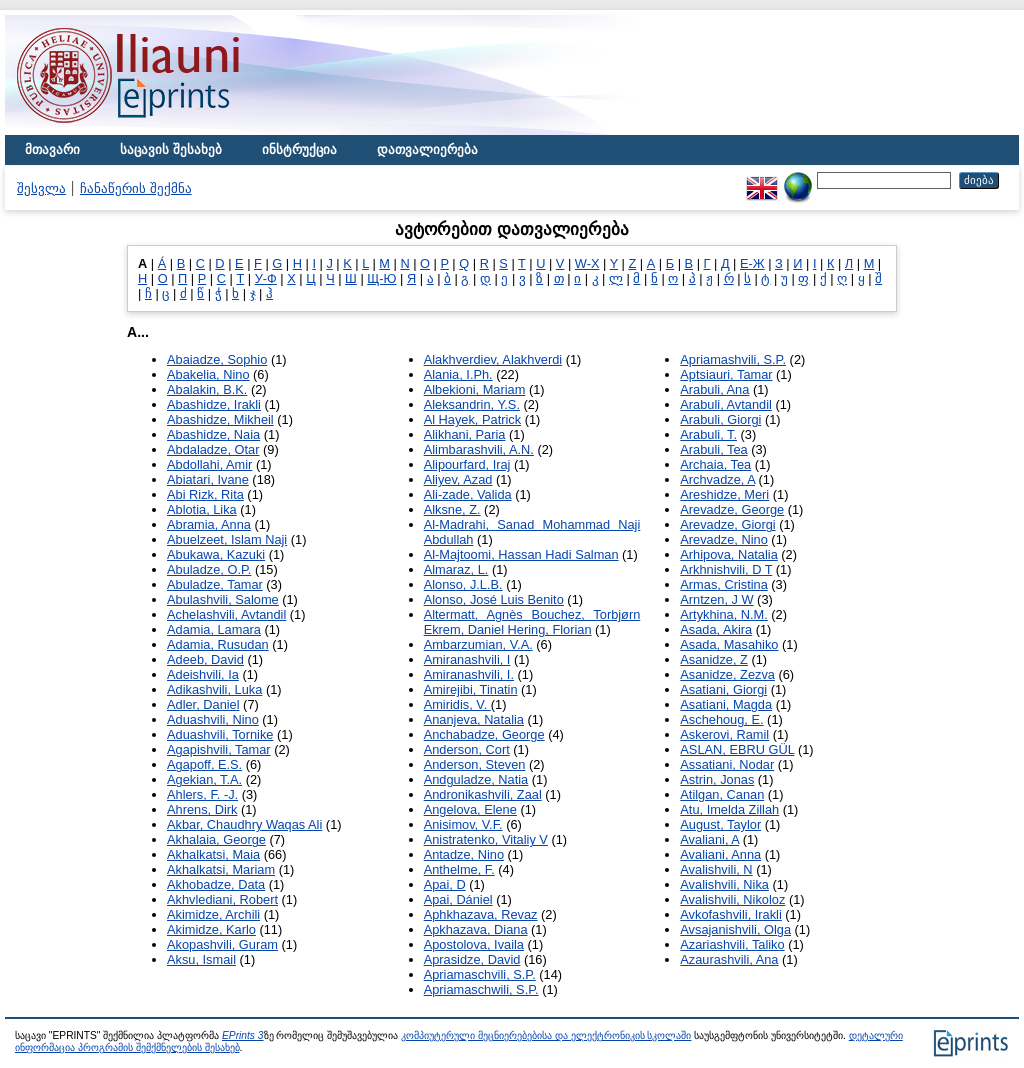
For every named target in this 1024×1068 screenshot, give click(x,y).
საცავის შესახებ (171, 149)
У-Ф (266, 278)
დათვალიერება (427, 149)
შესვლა (41, 188)
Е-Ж (752, 263)
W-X (587, 263)
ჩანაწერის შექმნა (136, 188)
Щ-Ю (381, 278)
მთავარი (52, 149)
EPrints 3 (243, 1035)
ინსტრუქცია (299, 149)
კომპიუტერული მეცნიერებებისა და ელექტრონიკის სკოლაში (546, 1035)
